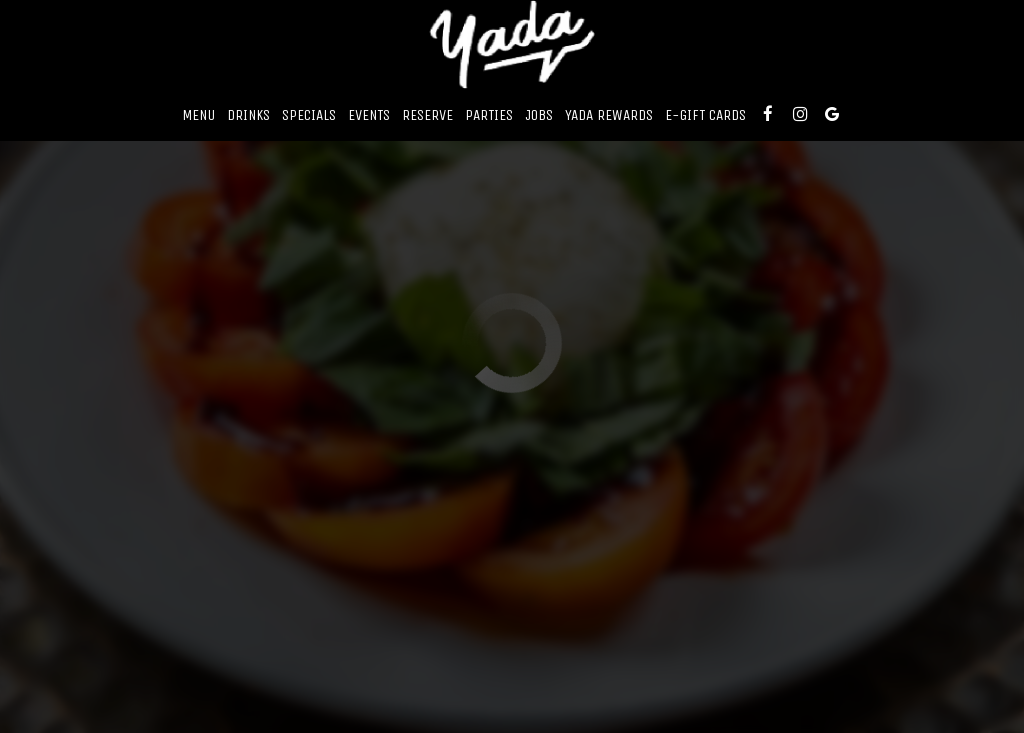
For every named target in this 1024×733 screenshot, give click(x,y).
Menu (198, 115)
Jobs (539, 115)
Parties (489, 115)
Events (369, 115)
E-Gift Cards (705, 115)
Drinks (248, 115)
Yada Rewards (609, 115)
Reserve (427, 115)
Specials (309, 115)
